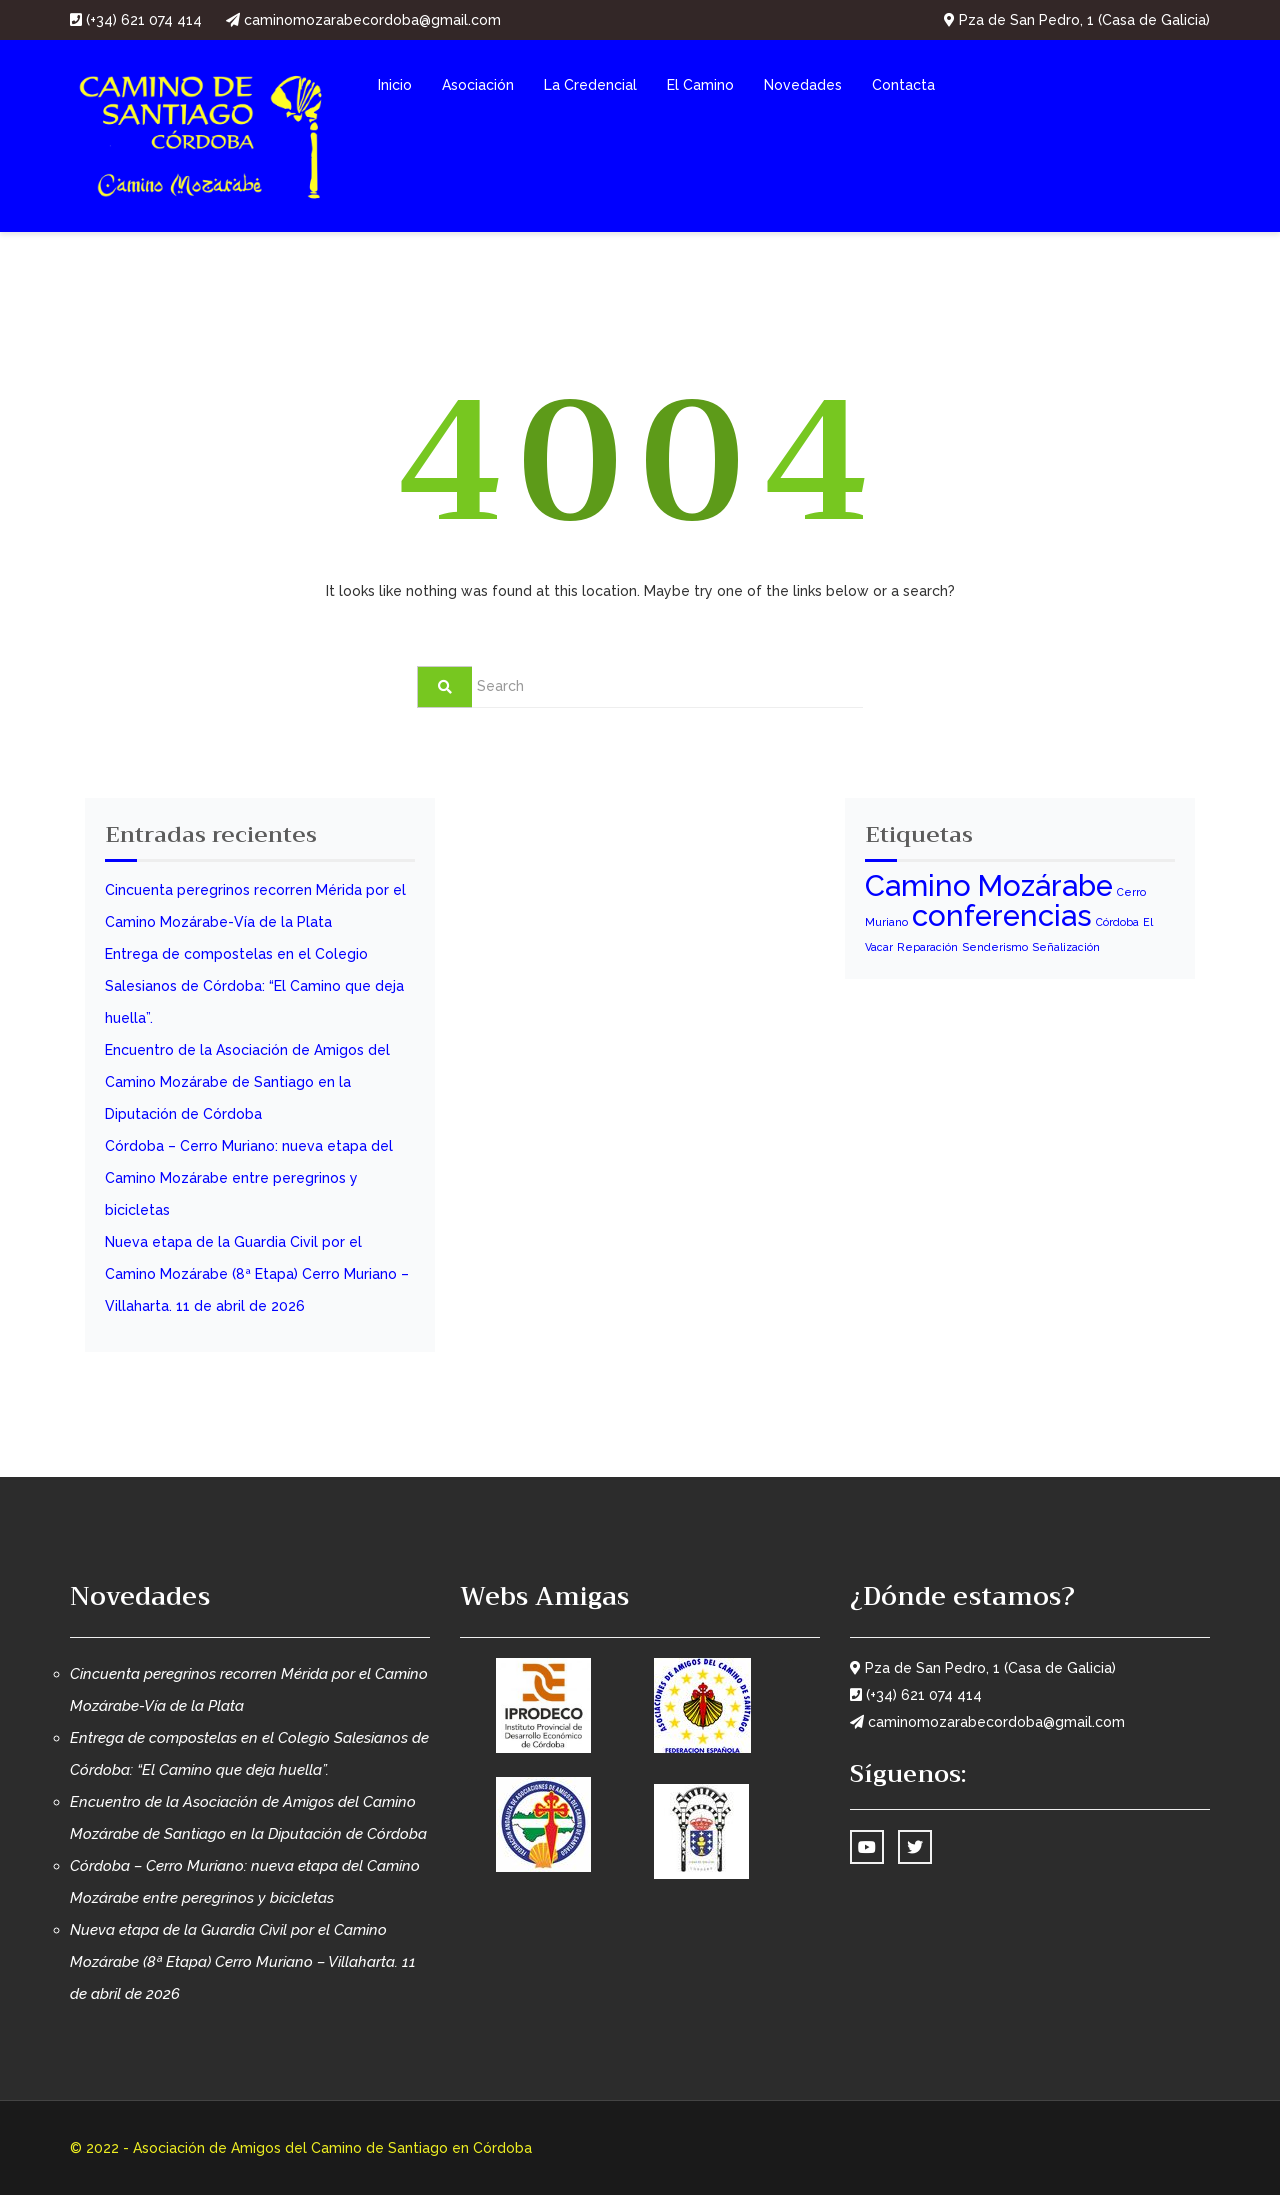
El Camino (700, 85)
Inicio (395, 85)
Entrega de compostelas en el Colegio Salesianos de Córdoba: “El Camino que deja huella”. (254, 986)
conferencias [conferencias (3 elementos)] (1002, 915)
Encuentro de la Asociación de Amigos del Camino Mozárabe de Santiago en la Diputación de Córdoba (247, 1082)
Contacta (903, 85)
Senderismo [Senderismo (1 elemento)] (995, 947)
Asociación (478, 85)
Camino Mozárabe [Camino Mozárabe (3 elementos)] (989, 885)
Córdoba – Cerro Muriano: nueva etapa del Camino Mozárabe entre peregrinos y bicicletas (249, 1178)
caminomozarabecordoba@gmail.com (363, 20)
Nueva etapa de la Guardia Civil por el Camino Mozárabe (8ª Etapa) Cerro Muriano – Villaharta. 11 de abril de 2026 (257, 1274)
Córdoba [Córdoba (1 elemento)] (1117, 922)
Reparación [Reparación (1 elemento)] (927, 947)
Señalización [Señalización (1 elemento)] (1066, 947)
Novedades (803, 85)
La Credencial (590, 85)
